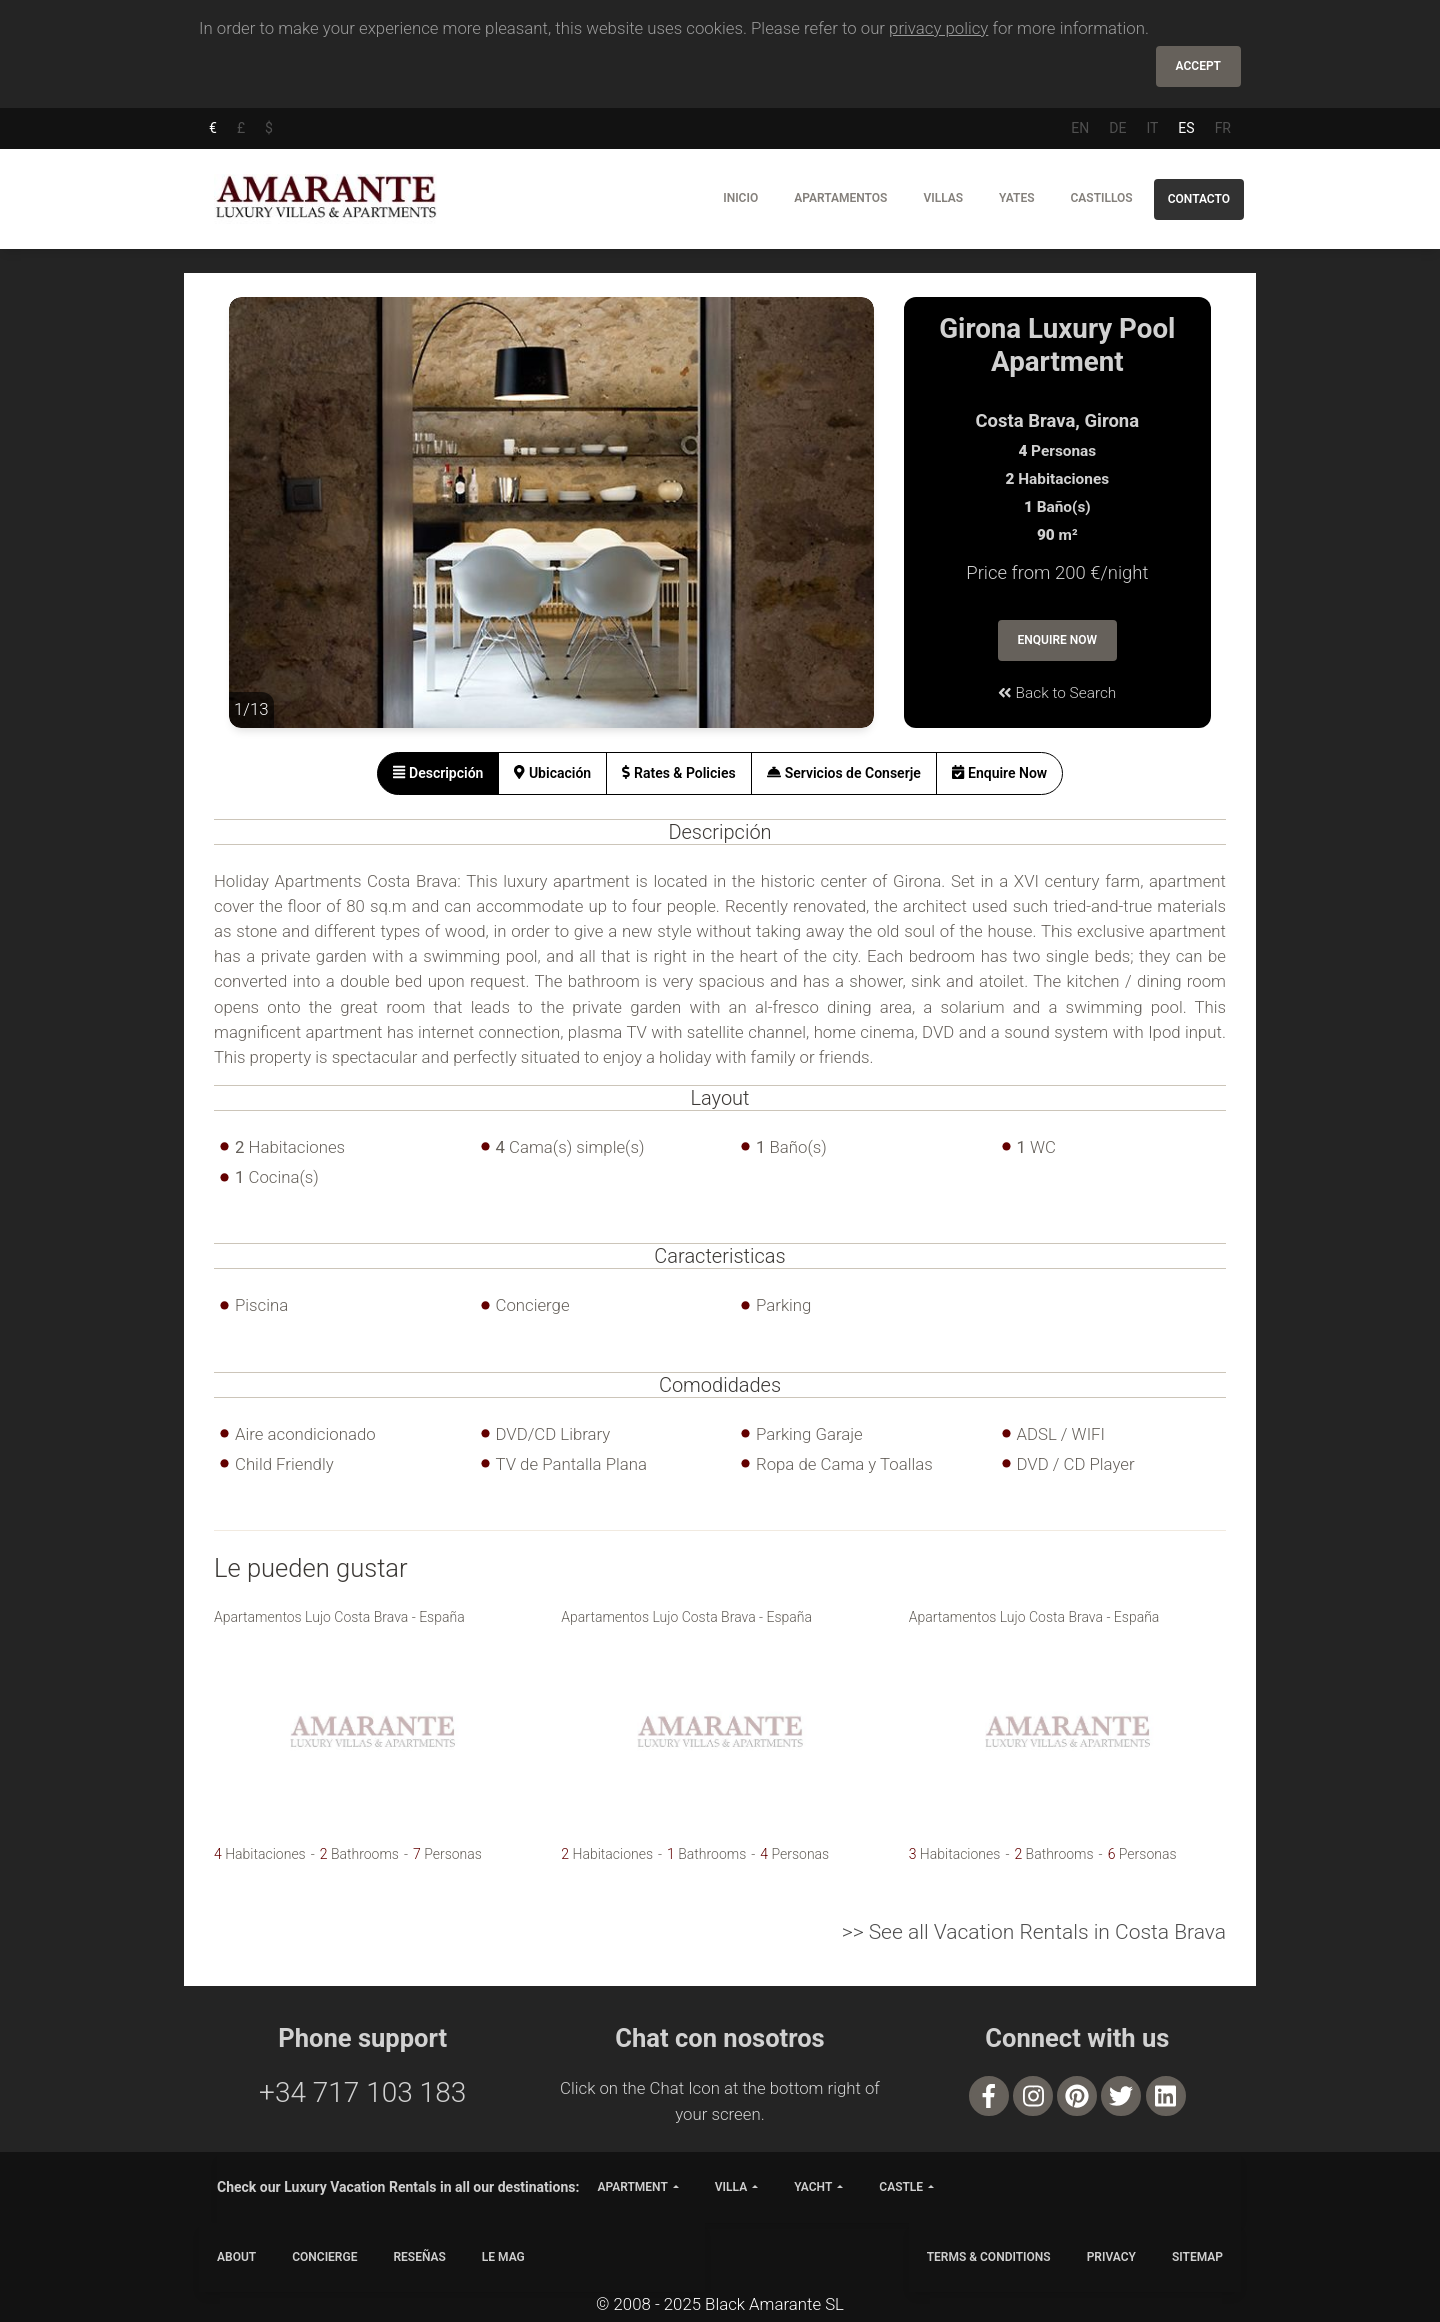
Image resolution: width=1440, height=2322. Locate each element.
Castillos (1101, 198)
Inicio (740, 198)
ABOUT (236, 2257)
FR (1223, 128)
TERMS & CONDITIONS (989, 2257)
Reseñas (419, 2257)
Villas (943, 198)
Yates (1016, 198)
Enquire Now (1058, 640)
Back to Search (1057, 693)
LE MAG (503, 2257)
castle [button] (901, 2187)
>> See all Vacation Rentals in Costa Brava (1034, 1932)
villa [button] (731, 2187)
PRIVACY (1111, 2257)
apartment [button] (632, 2187)
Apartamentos (840, 198)
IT (1152, 128)
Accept (1198, 66)
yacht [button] (813, 2187)
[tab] (438, 773)
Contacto (1199, 199)
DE (1117, 128)
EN (1080, 128)
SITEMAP (1197, 2257)
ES (1186, 128)
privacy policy (938, 28)
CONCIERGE (324, 2257)
